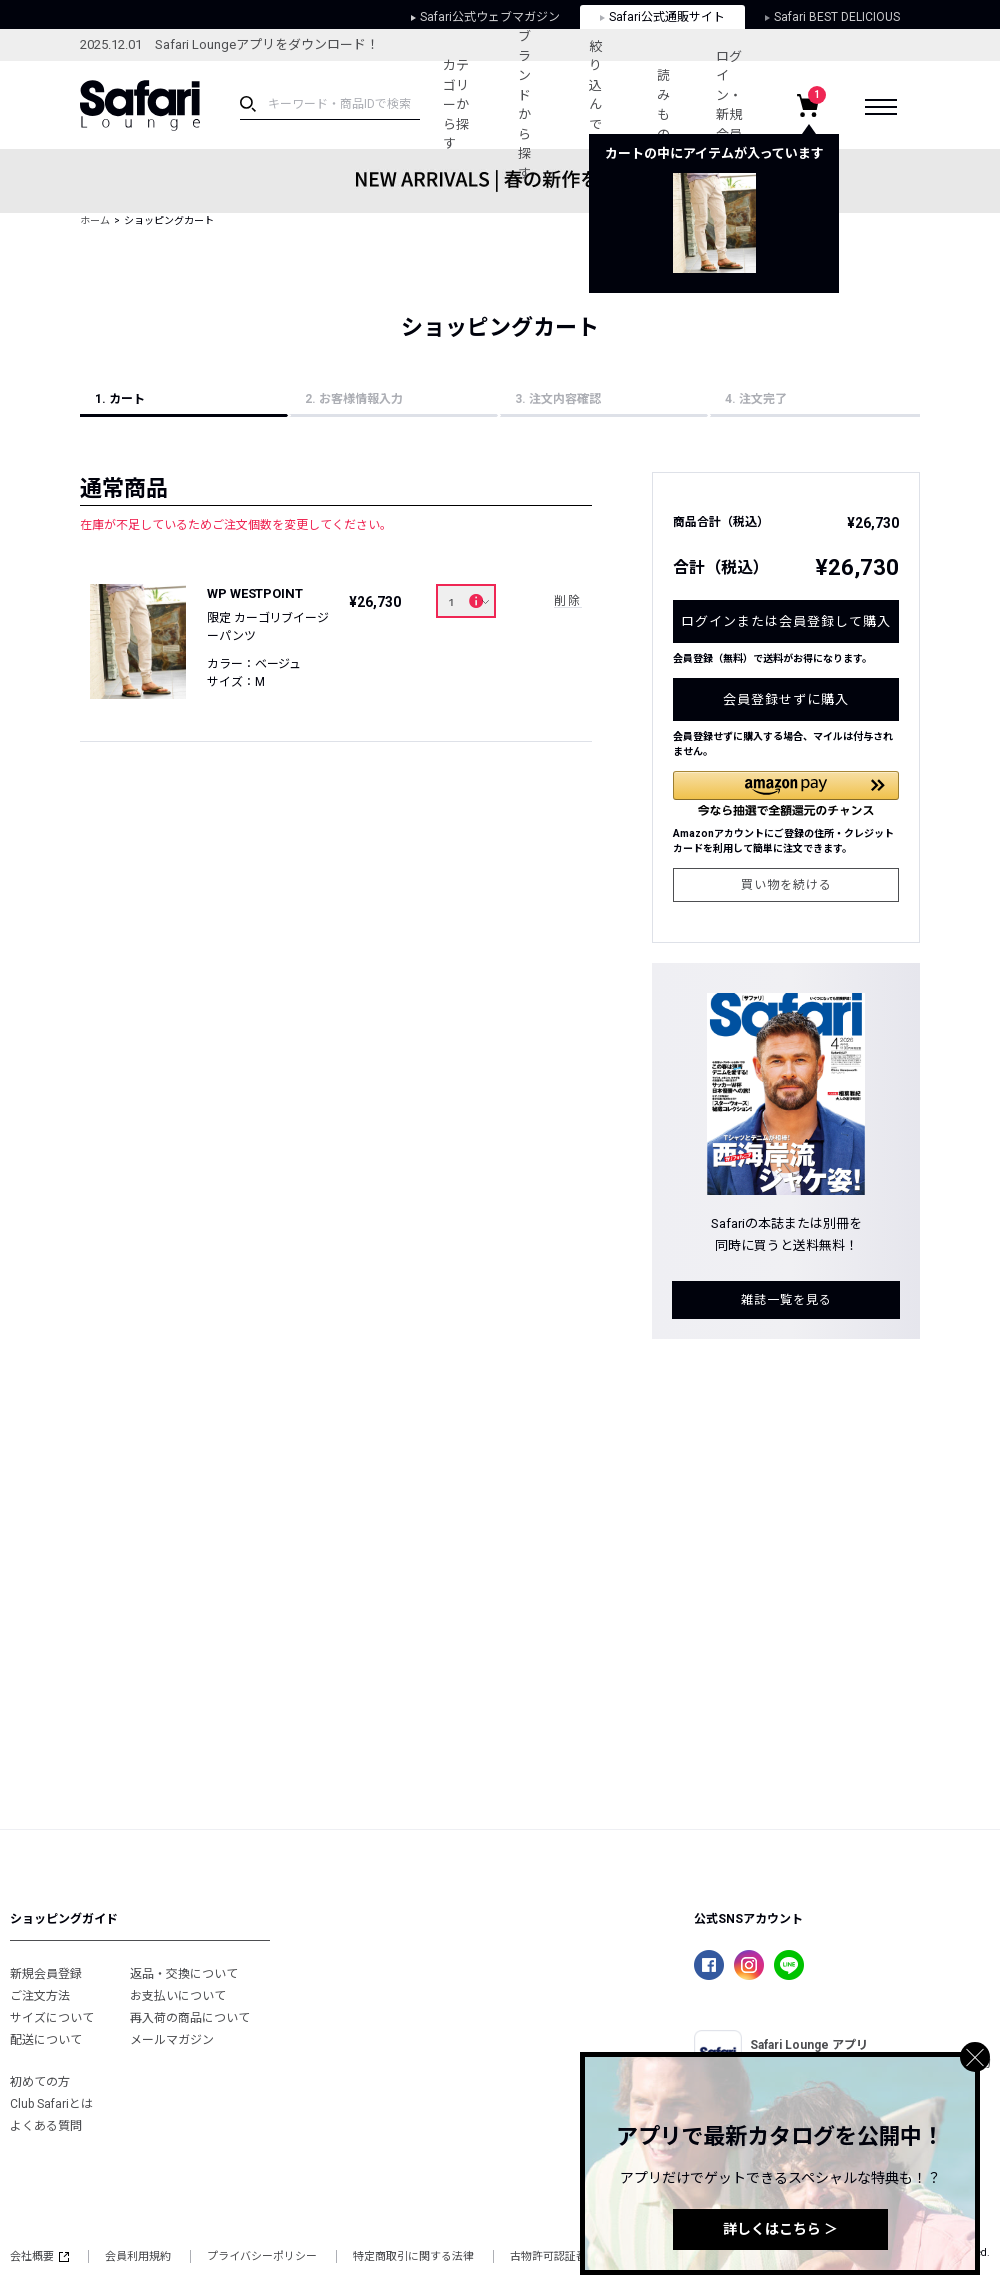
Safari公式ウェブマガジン (485, 17)
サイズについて (52, 2018)
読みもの (663, 105)
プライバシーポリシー (262, 2256)
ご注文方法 (40, 1996)
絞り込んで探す (595, 105)
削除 (568, 601)
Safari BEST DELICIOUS (832, 17)
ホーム (95, 220)
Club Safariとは (51, 2104)
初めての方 (40, 2082)
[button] (786, 793)
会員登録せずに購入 (786, 699)
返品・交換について (184, 1974)
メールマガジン (172, 2040)
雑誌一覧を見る (786, 1300)
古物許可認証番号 (554, 2256)
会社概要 (39, 2256)
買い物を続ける (786, 885)
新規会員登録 (46, 1974)
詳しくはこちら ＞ (780, 2229)
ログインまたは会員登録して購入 (786, 621)
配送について (46, 2040)
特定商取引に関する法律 (413, 2256)
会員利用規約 (138, 2256)
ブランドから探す (524, 105)
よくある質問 (46, 2126)
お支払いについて (178, 1996)
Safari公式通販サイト (662, 17)
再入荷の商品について (190, 2018)
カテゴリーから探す (456, 104)
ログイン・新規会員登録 (729, 105)
